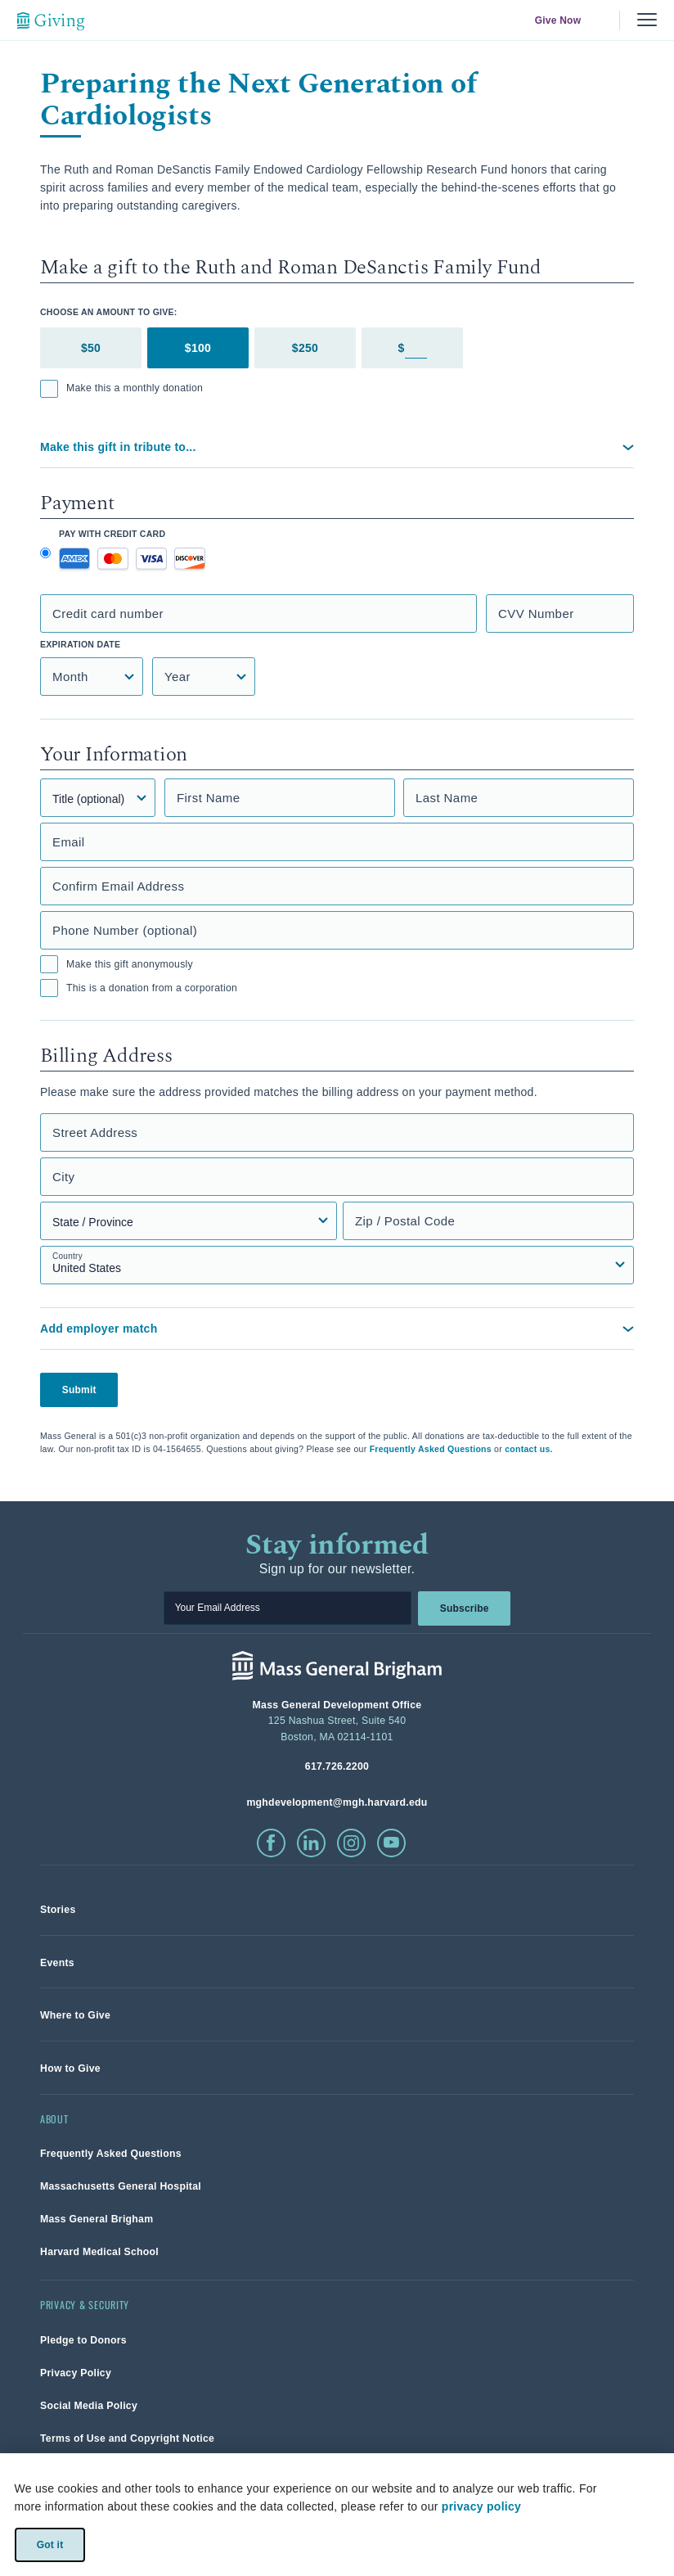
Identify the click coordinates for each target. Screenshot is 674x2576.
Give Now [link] (558, 20)
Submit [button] (79, 1390)
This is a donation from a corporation (138, 988)
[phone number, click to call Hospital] (337, 1766)
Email (68, 842)
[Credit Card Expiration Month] (91, 676)
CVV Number (536, 613)
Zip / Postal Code (405, 1221)
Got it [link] (49, 2544)
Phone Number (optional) (124, 930)
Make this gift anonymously (116, 964)
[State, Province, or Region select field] (188, 1221)
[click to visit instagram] (351, 1843)
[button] (337, 447)
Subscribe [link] (463, 1607)
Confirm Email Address (118, 886)
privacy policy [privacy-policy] (481, 2506)
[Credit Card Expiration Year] (203, 676)
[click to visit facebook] (271, 1843)
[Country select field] (337, 1265)
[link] (58, 1909)
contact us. (529, 1449)
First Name (208, 798)
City (63, 1177)
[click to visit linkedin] (311, 1843)
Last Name (447, 798)
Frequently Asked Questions (431, 1449)
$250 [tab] (305, 347)
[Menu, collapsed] (647, 20)
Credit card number (108, 613)
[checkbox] (49, 389)
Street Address (94, 1132)
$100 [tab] (198, 347)
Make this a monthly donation (121, 389)
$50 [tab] (91, 347)
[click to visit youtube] (391, 1843)
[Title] (97, 797)
